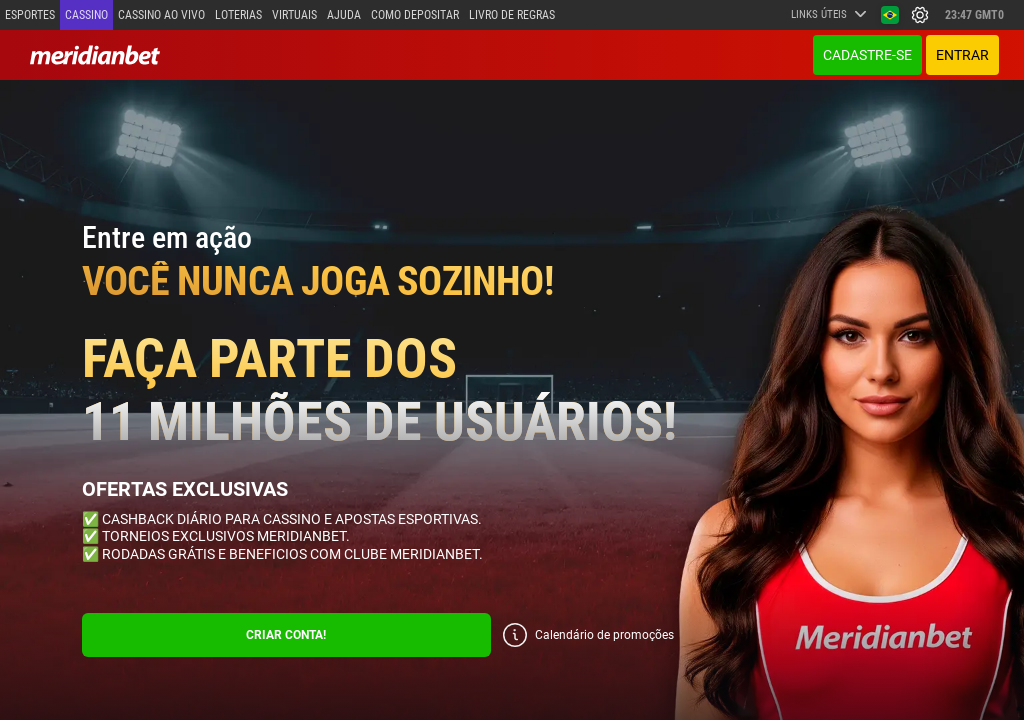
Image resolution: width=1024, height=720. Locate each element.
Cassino (86, 15)
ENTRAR (962, 55)
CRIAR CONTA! (286, 635)
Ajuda (344, 15)
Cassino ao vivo (161, 15)
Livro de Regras (512, 15)
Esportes (30, 15)
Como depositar (415, 15)
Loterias (238, 15)
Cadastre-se (867, 55)
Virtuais (294, 15)
